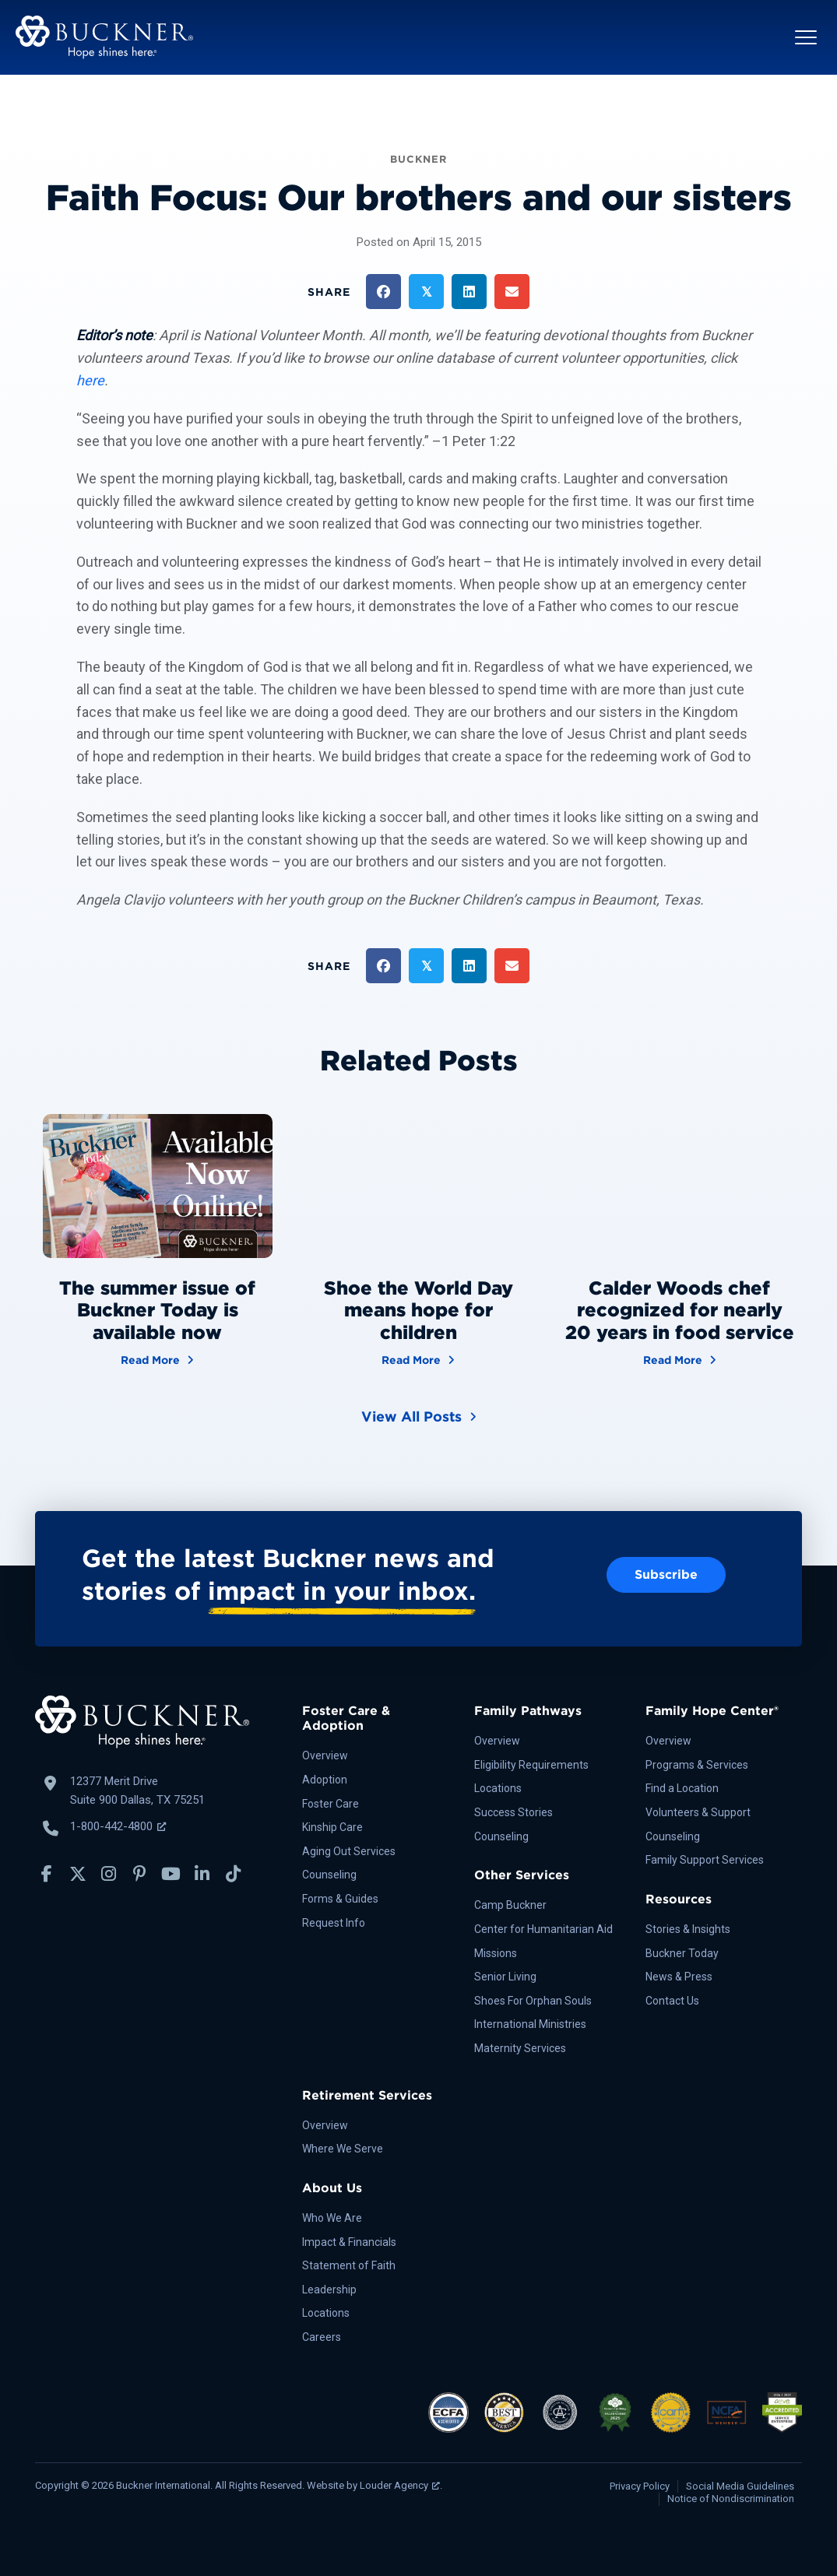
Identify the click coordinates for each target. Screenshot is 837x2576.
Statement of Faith (349, 2265)
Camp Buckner (510, 1905)
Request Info (333, 1923)
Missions (495, 1953)
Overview (325, 1755)
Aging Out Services (349, 1851)
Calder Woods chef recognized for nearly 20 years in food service (679, 1310)
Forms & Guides (340, 1898)
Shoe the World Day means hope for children (418, 1310)
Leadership (329, 2289)
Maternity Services (520, 2048)
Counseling (329, 1874)
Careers (321, 2337)
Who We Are (332, 2218)
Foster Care (330, 1804)
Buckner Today (682, 1953)
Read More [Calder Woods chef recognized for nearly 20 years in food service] (679, 1358)
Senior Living (505, 1976)
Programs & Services (696, 1765)
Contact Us (672, 2000)
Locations (498, 1788)
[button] (805, 37)
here (90, 380)
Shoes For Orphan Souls (533, 2000)
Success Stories (513, 1812)
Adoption (324, 1779)
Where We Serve (342, 2148)
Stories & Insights (687, 1929)
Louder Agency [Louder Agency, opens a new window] (400, 2485)
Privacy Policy (640, 2486)
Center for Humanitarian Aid (543, 1929)
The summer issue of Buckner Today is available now (157, 1310)
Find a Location (682, 1788)
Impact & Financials (349, 2242)
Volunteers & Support (698, 1812)
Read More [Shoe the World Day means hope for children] (418, 1358)
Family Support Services (704, 1860)
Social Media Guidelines (740, 2486)
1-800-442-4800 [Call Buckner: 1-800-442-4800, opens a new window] (118, 1826)
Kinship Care (332, 1827)
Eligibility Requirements (531, 1765)
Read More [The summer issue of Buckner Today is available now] (157, 1358)
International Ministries (530, 2024)
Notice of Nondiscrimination (730, 2498)
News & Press (678, 1976)
